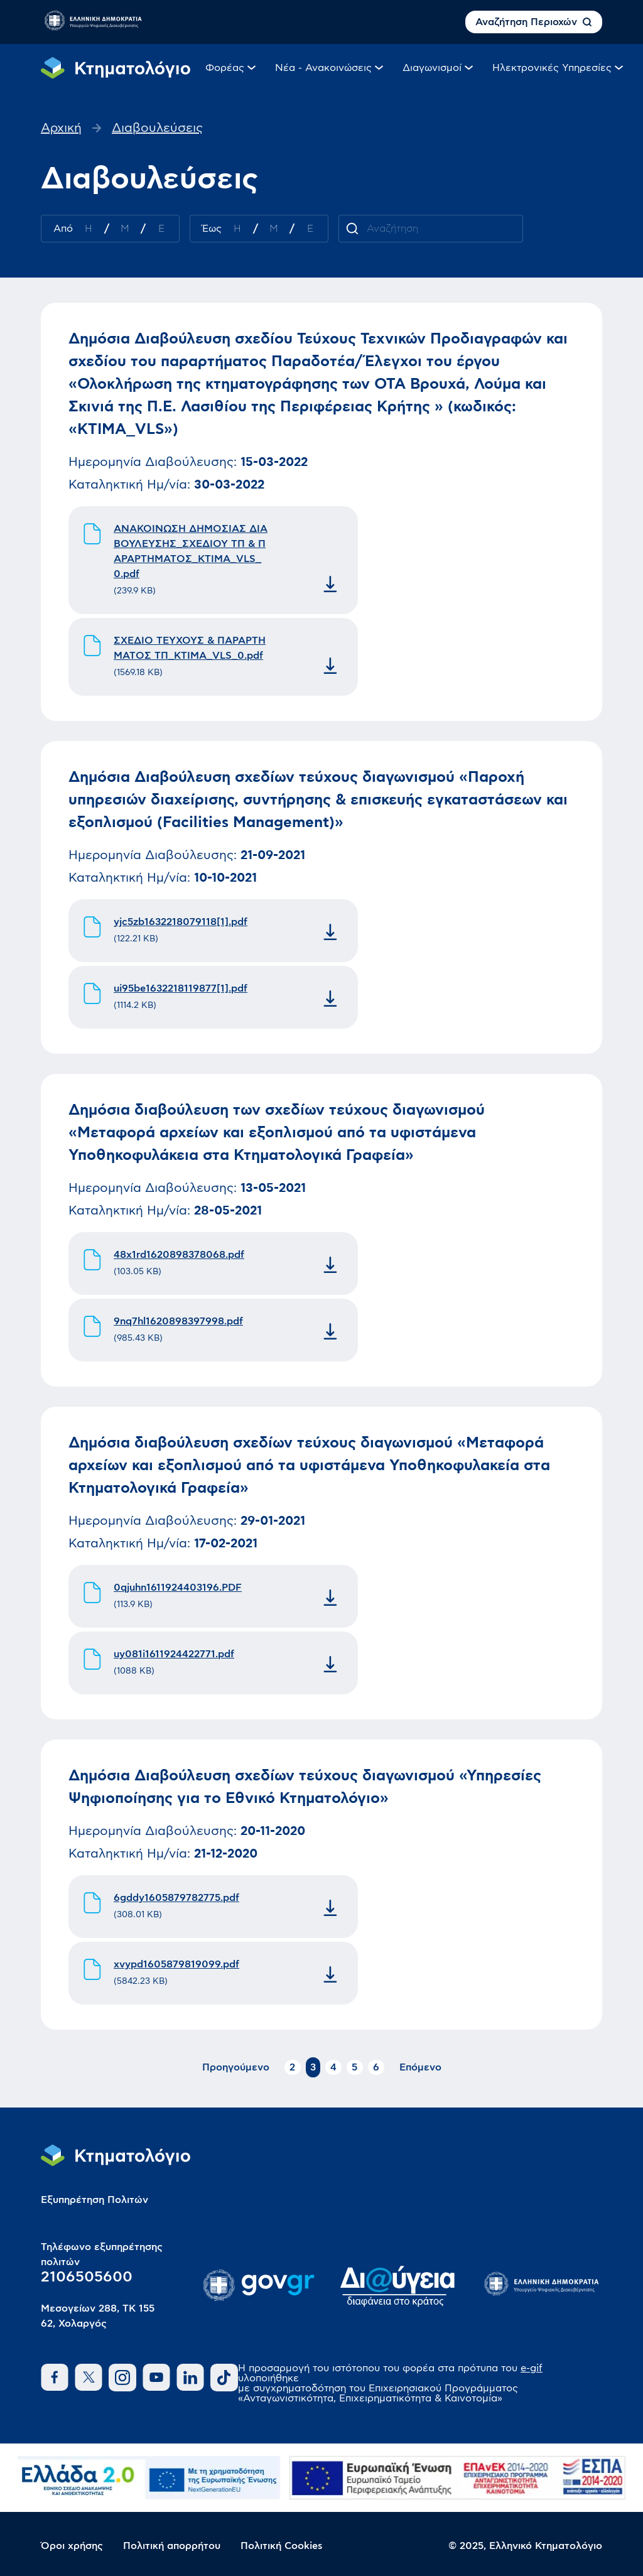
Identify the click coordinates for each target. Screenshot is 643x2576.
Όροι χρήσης (72, 2546)
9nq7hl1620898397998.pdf (178, 1321)
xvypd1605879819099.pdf (176, 1964)
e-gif (532, 2368)
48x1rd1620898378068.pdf (179, 1255)
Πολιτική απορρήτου (171, 2546)
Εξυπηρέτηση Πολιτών (94, 2200)
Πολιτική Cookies (281, 2546)
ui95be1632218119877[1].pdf (180, 988)
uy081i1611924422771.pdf (174, 1654)
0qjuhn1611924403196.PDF (178, 1588)
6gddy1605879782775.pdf (176, 1898)
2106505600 (86, 2277)
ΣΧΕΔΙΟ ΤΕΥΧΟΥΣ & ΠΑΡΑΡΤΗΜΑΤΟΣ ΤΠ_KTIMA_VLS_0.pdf (190, 648)
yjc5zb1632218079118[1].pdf (180, 922)
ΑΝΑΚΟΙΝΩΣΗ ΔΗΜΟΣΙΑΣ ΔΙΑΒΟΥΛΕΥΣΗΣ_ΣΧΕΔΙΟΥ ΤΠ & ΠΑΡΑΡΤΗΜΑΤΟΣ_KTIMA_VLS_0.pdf (190, 551)
